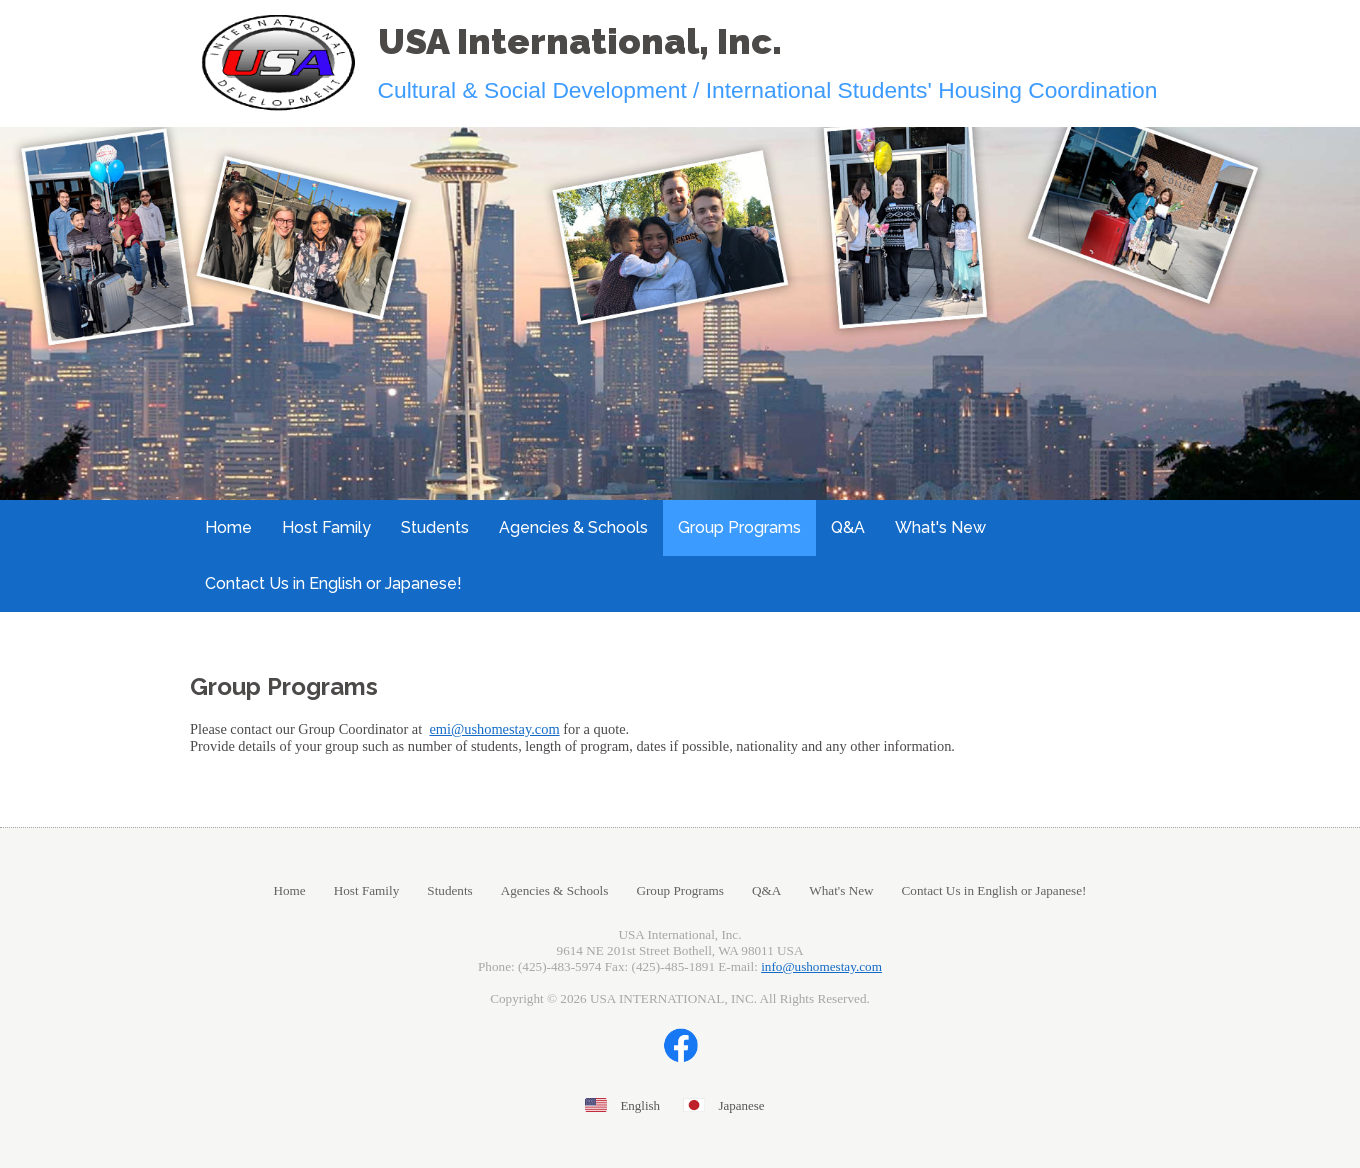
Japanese (741, 1105)
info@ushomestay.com (821, 966)
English (640, 1105)
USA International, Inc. (580, 41)
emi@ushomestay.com (494, 729)
